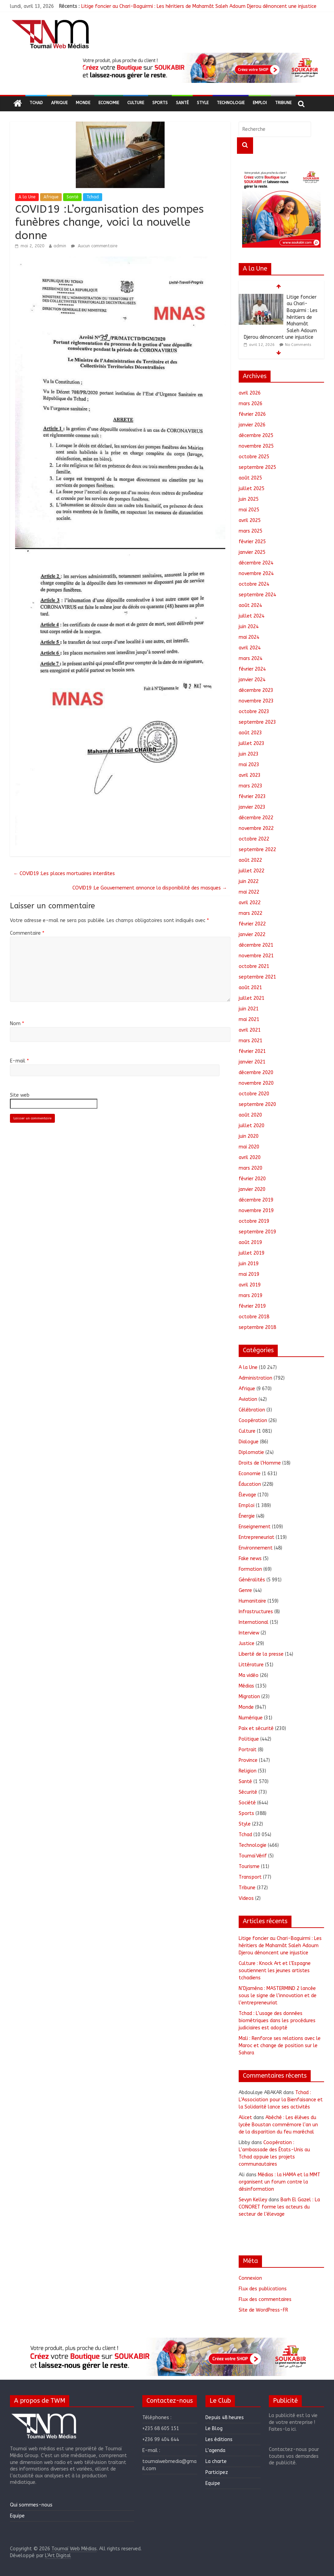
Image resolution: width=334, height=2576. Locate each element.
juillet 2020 (251, 1126)
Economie (108, 102)
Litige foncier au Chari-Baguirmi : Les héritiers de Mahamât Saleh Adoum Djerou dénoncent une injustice (199, 6)
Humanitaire (252, 1601)
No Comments (298, 345)
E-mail (19, 1061)
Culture (135, 102)
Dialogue (249, 1442)
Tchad (36, 102)
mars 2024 (250, 658)
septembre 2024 (257, 595)
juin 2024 (249, 627)
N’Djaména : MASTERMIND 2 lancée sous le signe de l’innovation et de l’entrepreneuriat (278, 1996)
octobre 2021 (254, 966)
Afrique (59, 102)
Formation (250, 1569)
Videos (246, 1898)
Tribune (283, 102)
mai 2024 (249, 637)
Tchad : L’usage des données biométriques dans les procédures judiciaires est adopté (277, 2021)
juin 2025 (249, 499)
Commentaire (27, 933)
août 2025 (250, 478)
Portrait (248, 1750)
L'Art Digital (58, 2556)
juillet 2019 (251, 1253)
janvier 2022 (252, 934)
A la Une (27, 197)
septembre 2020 (257, 1104)
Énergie (247, 1516)
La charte (216, 2461)
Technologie (230, 102)
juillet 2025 (251, 488)
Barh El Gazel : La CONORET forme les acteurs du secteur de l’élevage (279, 2207)
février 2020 (252, 1179)
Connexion (250, 2278)
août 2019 (250, 1242)
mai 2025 (249, 510)
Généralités (252, 1580)
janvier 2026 (252, 425)
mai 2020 (249, 1147)
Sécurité (248, 1792)
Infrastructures (256, 1612)
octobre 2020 (254, 1094)
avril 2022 (250, 903)
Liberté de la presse (261, 1654)
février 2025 (252, 542)
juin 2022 (249, 881)
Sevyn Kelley (253, 2200)
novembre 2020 (256, 1083)
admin (59, 246)
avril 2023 (250, 775)
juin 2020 (249, 1136)
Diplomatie (251, 1452)
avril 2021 (250, 1030)
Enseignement (255, 1527)
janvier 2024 (252, 680)
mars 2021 (250, 1041)
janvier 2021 (252, 1062)
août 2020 (250, 1115)
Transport (250, 1877)
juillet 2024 (251, 616)
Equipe (17, 2516)
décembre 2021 (256, 945)
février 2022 (252, 924)
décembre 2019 (256, 1200)
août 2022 (250, 860)
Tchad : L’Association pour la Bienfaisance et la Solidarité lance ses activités (281, 2100)
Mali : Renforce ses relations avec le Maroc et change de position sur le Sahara (280, 2046)
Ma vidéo (249, 1675)
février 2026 (252, 414)
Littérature (251, 1665)
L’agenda (215, 2450)
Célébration (252, 1410)
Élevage (247, 1495)
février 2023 (252, 796)
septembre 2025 (257, 467)
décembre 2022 (256, 818)
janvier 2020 (252, 1189)
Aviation (248, 1399)
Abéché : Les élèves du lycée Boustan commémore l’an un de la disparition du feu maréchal (278, 2125)
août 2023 (250, 733)
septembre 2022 (257, 850)
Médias (246, 1686)
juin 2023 (249, 754)
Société (247, 1803)
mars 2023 (250, 786)
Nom (17, 1023)
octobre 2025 (254, 457)
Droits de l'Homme (260, 1463)
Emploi (260, 102)
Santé (182, 102)
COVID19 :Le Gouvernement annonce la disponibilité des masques (149, 888)
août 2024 (250, 605)
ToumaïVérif (253, 1856)
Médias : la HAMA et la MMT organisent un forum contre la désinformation (279, 2182)
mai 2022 (249, 892)
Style (202, 102)
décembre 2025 (256, 435)
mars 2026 (250, 404)
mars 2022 (250, 913)
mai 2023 (249, 765)
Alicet (245, 2117)
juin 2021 (249, 1009)
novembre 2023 (256, 701)
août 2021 (250, 988)
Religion (248, 1771)
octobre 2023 (254, 711)
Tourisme (249, 1866)
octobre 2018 (254, 1317)
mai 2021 (249, 1019)
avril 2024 (250, 648)
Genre (245, 1590)
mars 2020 (250, 1168)
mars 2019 (250, 1295)
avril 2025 (250, 520)
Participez (216, 2472)
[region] (199, 67)
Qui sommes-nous (31, 2505)
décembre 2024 (256, 563)
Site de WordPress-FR (263, 2310)
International (254, 1622)
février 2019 (252, 1306)
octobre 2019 (254, 1221)
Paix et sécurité (256, 1728)
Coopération (253, 1420)
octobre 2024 (254, 584)
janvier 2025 (252, 552)
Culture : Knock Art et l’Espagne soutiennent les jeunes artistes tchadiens (275, 1971)
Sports (160, 102)
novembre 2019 (256, 1211)
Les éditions (218, 2439)
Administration (255, 1378)
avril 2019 (250, 1285)
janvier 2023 (252, 807)
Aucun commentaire (94, 246)
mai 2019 (249, 1274)
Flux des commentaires (265, 2299)
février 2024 (252, 669)
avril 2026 (250, 393)
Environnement (256, 1548)
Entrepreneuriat (256, 1537)
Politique (249, 1739)
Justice (246, 1643)
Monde (83, 102)
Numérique (251, 1718)
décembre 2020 (256, 1072)
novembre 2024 (256, 573)
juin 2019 (249, 1264)
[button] (199, 67)
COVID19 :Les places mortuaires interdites (64, 873)
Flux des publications (263, 2289)
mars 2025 (250, 531)
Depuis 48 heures (224, 2418)
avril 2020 (250, 1157)
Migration (249, 1697)
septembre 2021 (257, 977)
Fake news (250, 1558)
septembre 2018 (257, 1327)
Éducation (250, 1484)
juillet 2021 (251, 998)
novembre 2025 (256, 446)
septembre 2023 (257, 722)
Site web (19, 1095)
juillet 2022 (251, 871)
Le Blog (214, 2428)
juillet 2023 (251, 743)
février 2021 (252, 1051)
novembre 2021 (256, 956)
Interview (249, 1633)
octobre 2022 (254, 839)
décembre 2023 (256, 690)
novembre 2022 (256, 828)
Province (248, 1760)
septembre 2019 (257, 1232)
